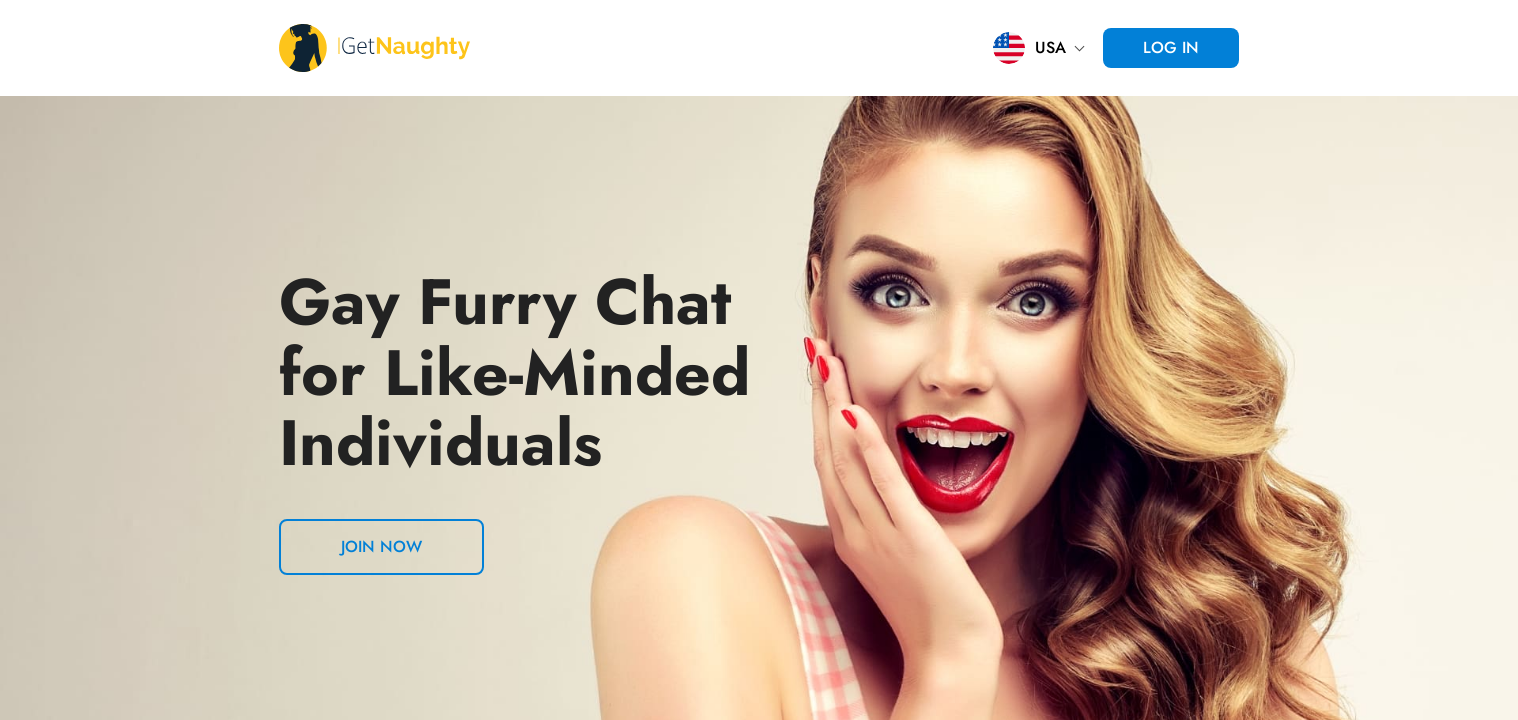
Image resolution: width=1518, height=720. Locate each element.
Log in (1171, 47)
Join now (381, 546)
